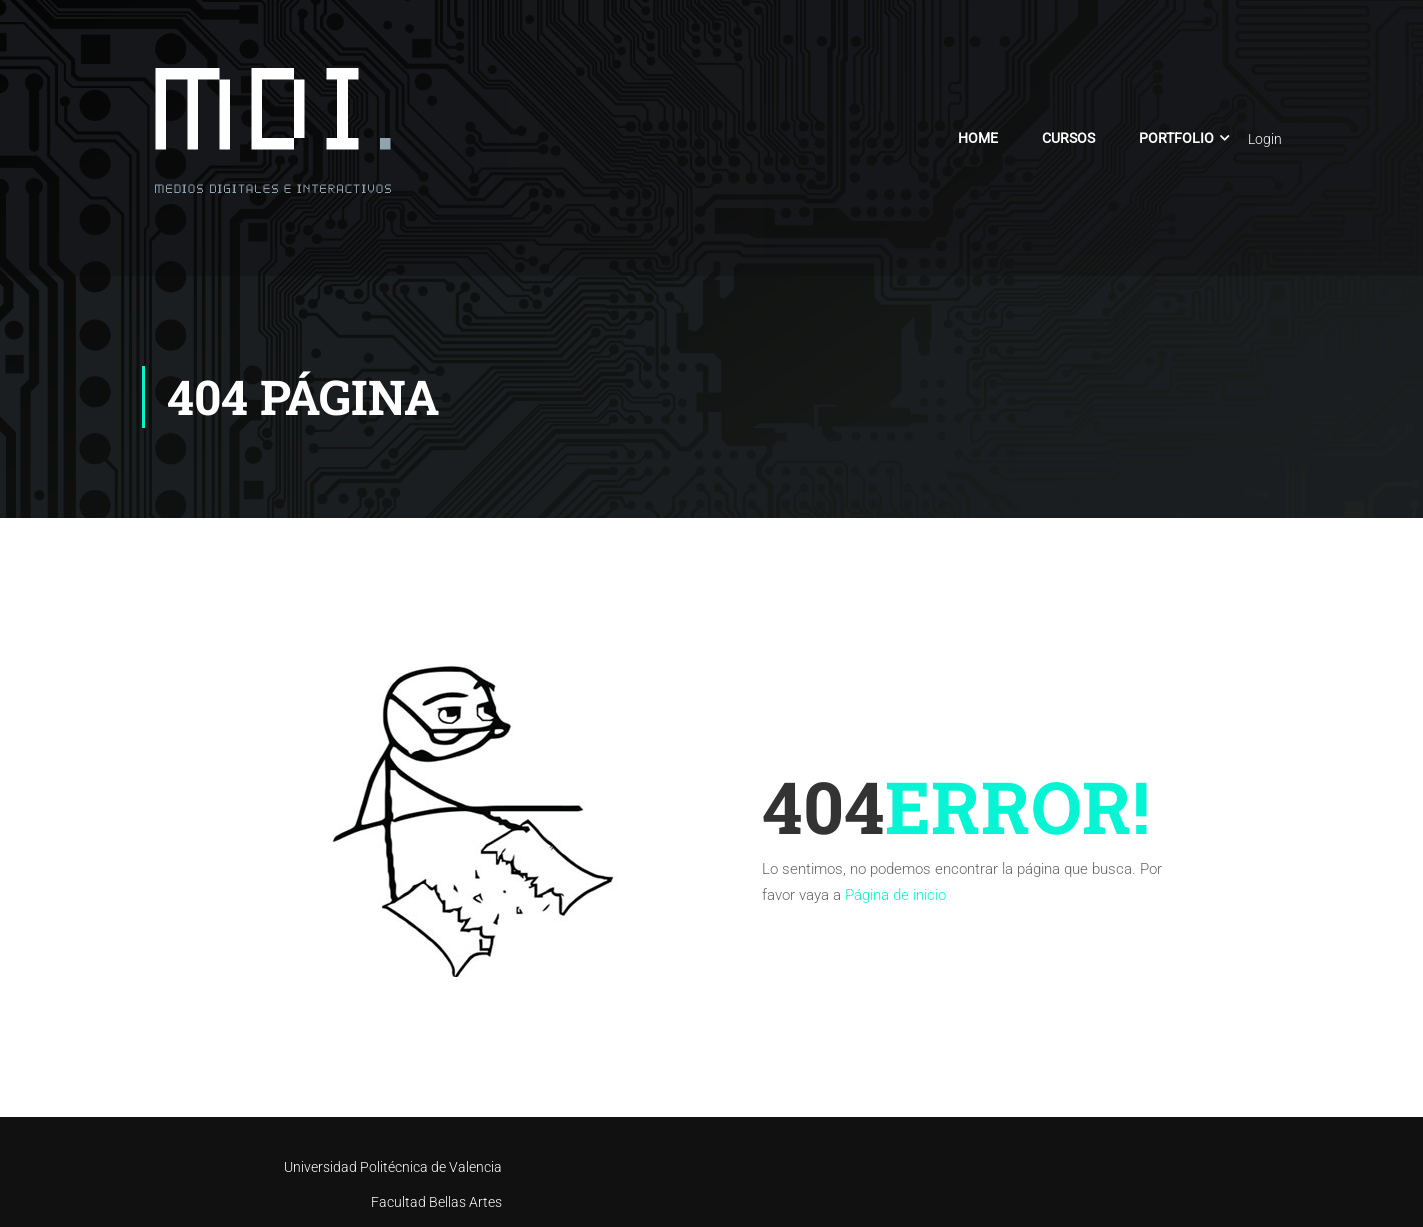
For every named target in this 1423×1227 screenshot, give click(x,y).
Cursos (1068, 138)
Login (1265, 139)
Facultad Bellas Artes (436, 1202)
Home (978, 138)
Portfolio (1176, 138)
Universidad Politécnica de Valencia (393, 1167)
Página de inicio (895, 895)
